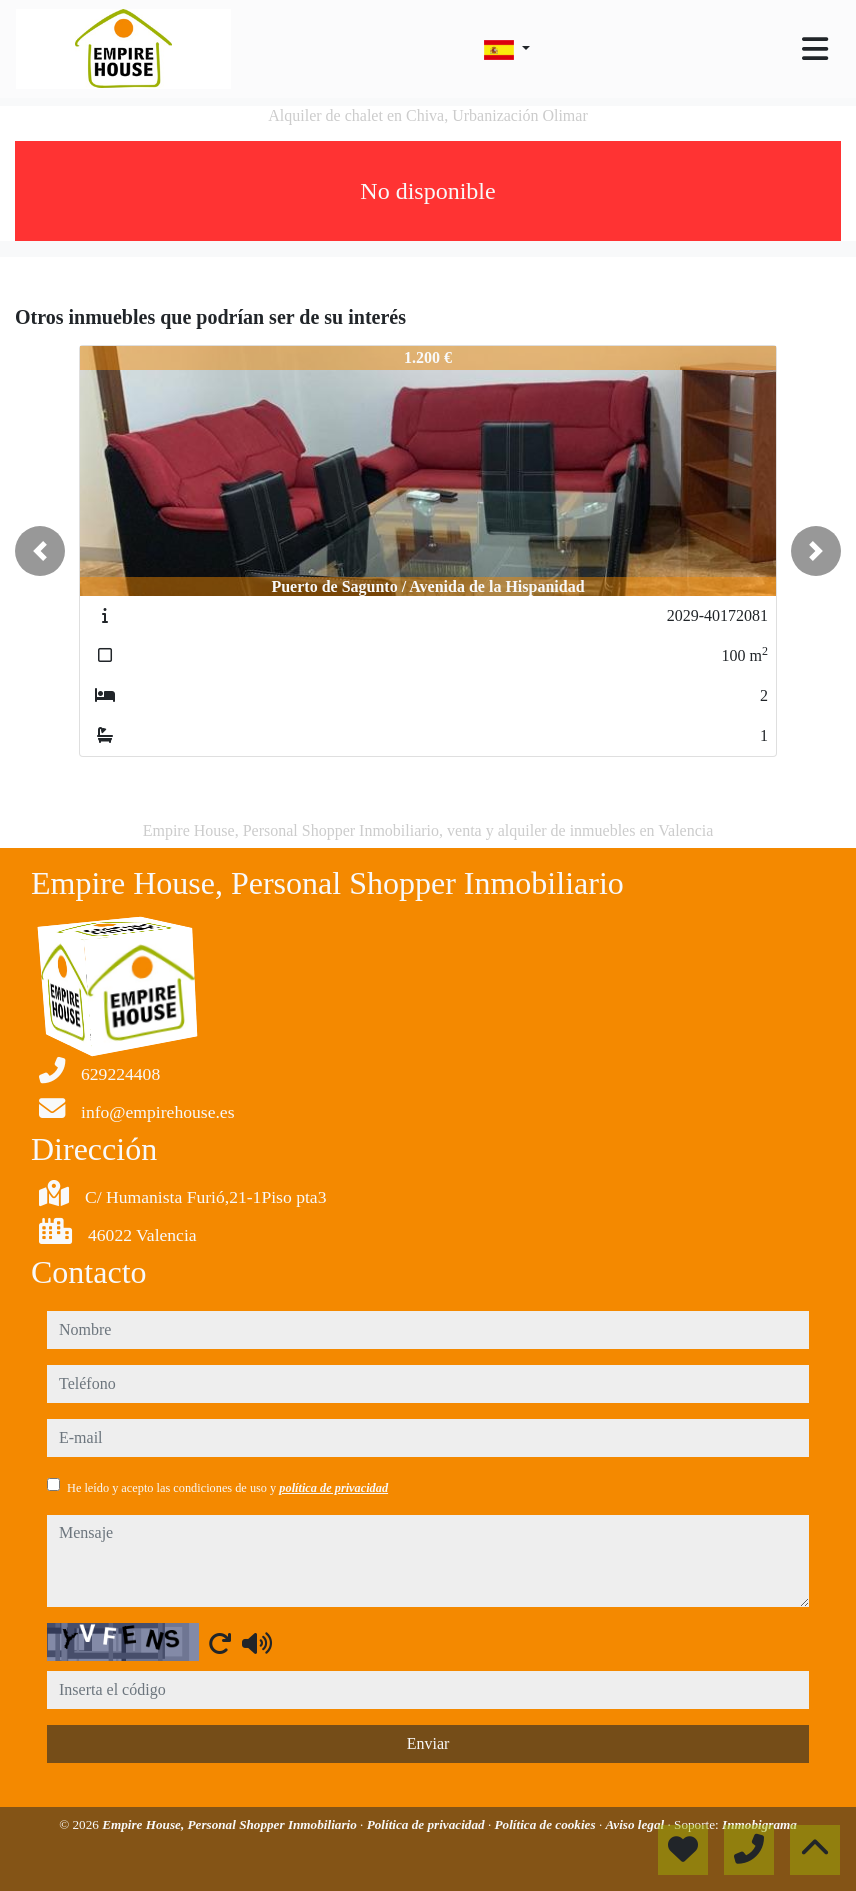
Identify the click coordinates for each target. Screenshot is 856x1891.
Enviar (428, 1743)
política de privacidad (333, 1488)
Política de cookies (547, 1824)
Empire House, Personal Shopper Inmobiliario (231, 1824)
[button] (40, 551)
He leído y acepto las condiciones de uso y (227, 1488)
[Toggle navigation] (815, 49)
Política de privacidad (427, 1824)
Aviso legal (636, 1824)
